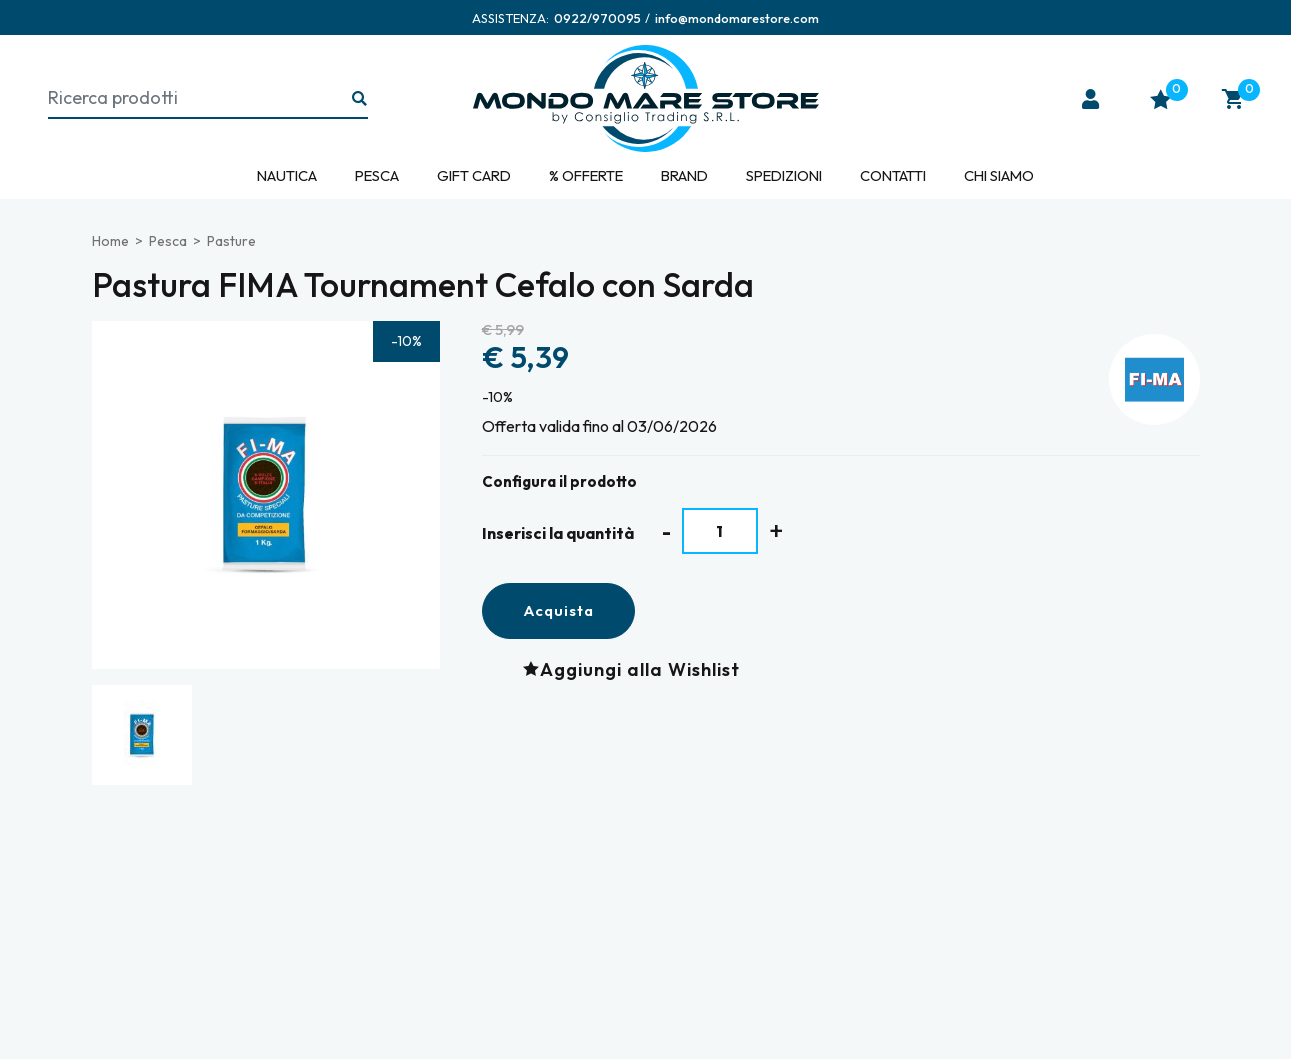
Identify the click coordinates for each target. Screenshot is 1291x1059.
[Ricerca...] (360, 99)
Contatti (893, 175)
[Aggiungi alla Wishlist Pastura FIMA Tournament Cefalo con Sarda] (636, 669)
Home (110, 241)
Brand (684, 175)
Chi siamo (999, 175)
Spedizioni (784, 175)
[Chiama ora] (597, 18)
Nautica (287, 175)
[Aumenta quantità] (776, 530)
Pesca (377, 175)
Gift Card (474, 175)
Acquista (558, 610)
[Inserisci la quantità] (720, 531)
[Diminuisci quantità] (666, 531)
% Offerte (586, 175)
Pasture (231, 241)
